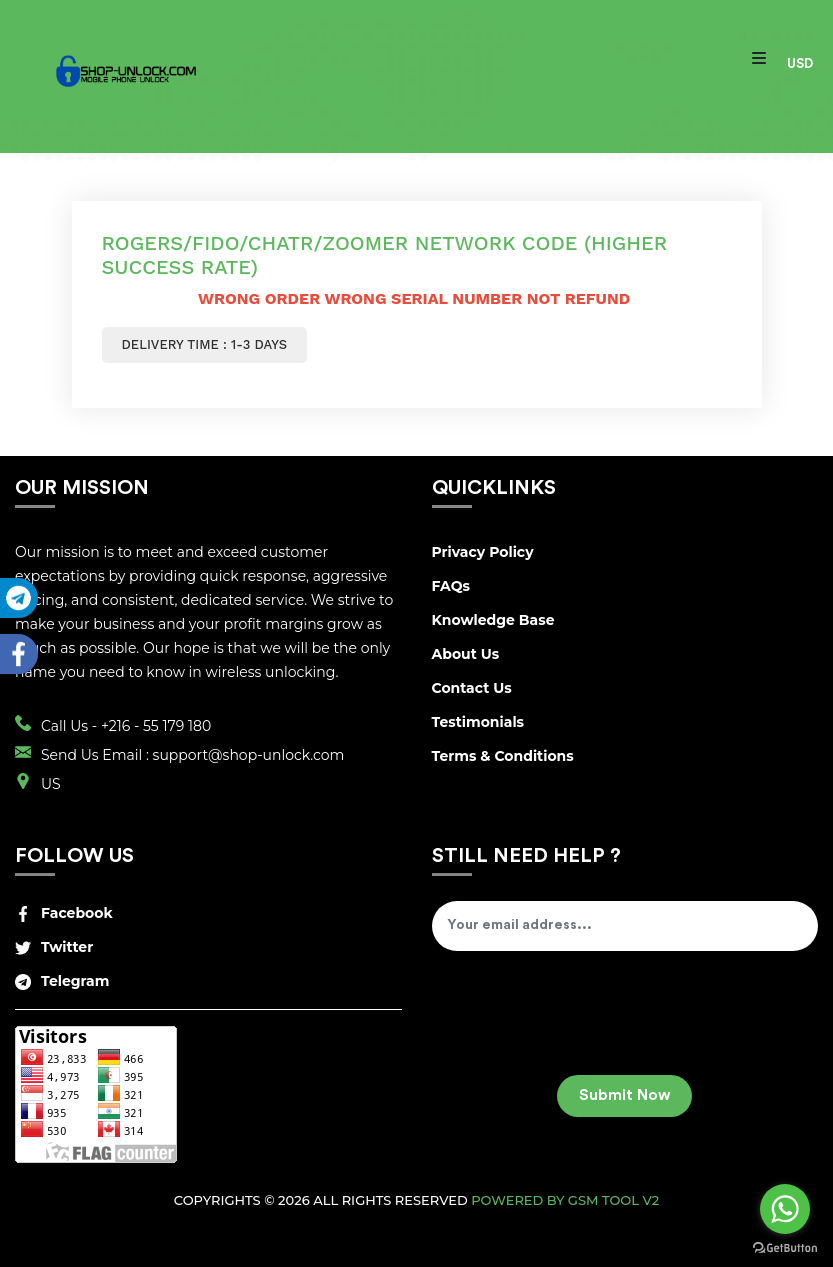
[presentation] (584, 1020)
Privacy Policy (483, 552)
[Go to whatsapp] (785, 1209)
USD (800, 63)
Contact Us (472, 688)
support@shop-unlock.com (249, 755)
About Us (466, 654)
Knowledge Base (493, 620)
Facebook (64, 913)
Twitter (54, 947)
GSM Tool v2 (613, 1200)
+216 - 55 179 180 (156, 726)
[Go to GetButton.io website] (785, 1247)
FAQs (451, 586)
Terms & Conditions (503, 756)
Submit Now (624, 1095)
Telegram (62, 981)
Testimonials (478, 722)
